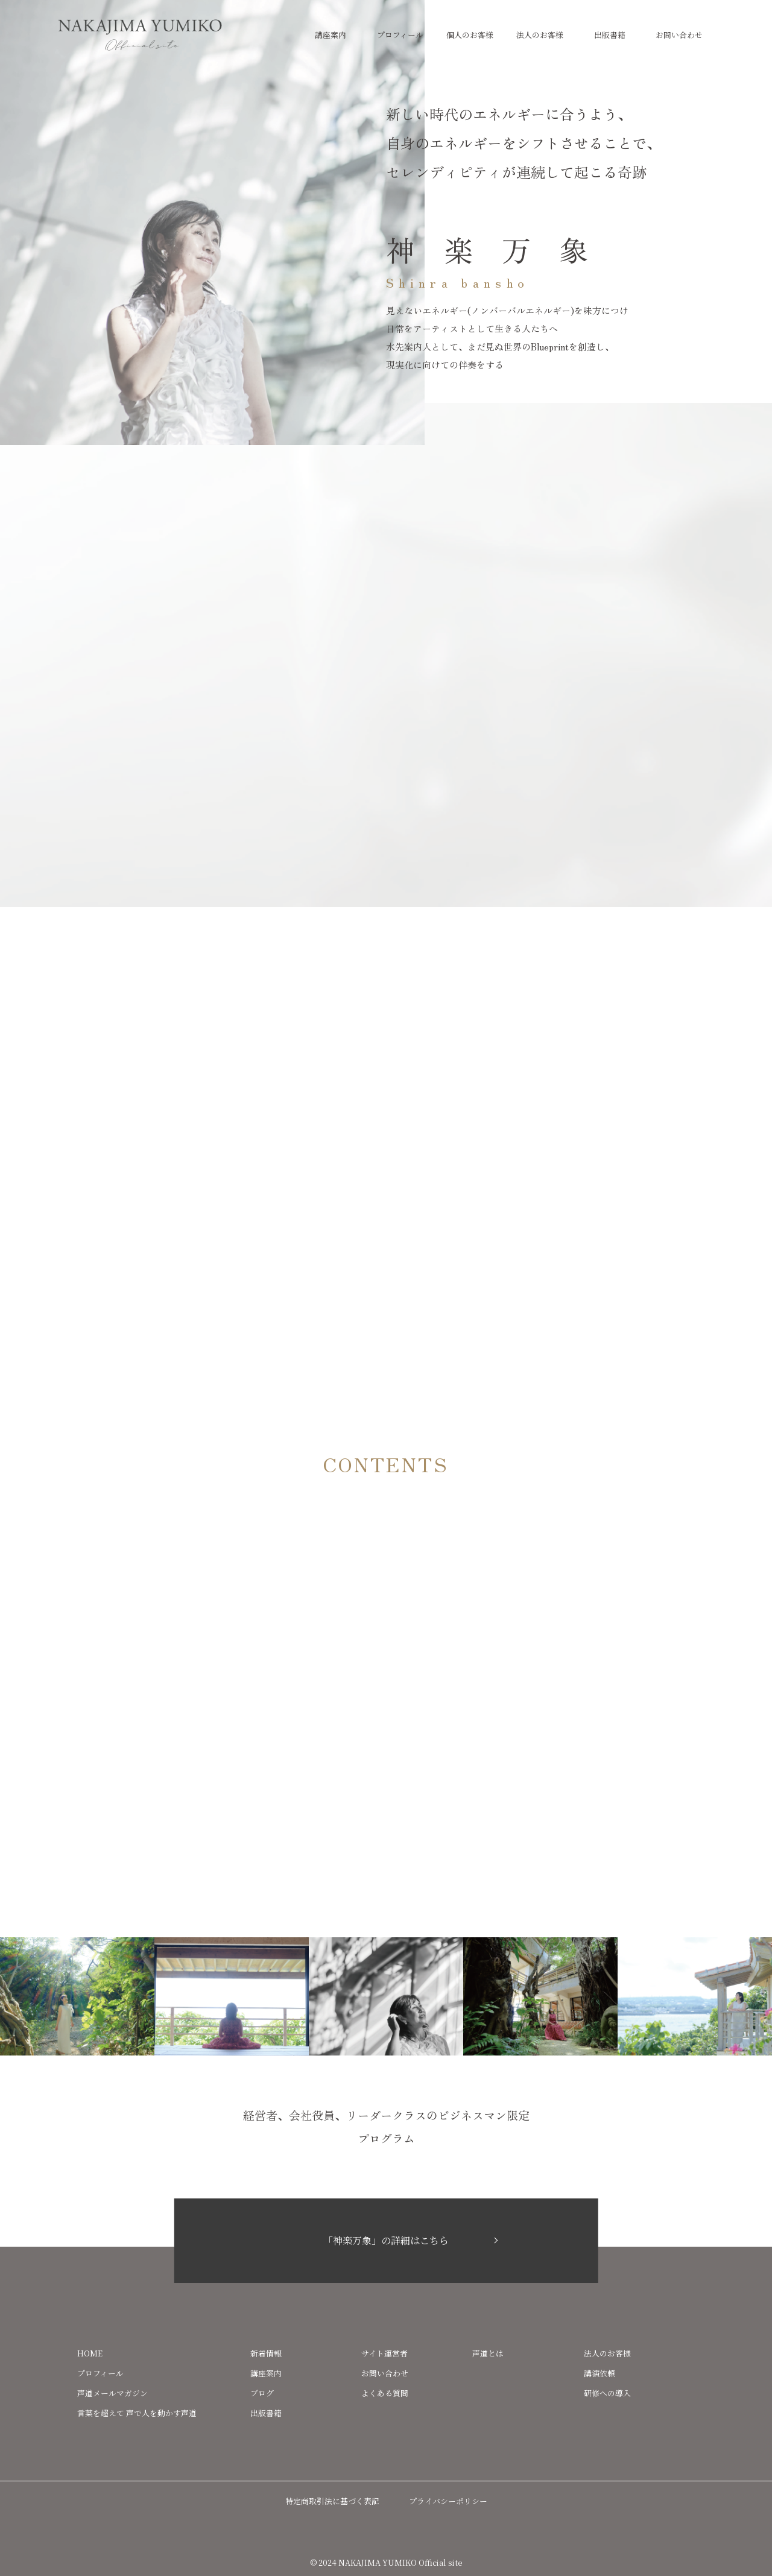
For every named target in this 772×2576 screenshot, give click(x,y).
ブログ (262, 2393)
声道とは (488, 2353)
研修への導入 (607, 2393)
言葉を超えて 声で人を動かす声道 (137, 2413)
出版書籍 (609, 35)
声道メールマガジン (112, 2393)
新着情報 (266, 2353)
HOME (90, 2353)
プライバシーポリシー (448, 2501)
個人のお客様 (469, 35)
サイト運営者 (384, 2353)
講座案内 (330, 35)
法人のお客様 (539, 35)
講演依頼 (599, 2373)
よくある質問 (384, 2393)
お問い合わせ (679, 35)
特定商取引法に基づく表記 (332, 2501)
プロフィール (400, 35)
